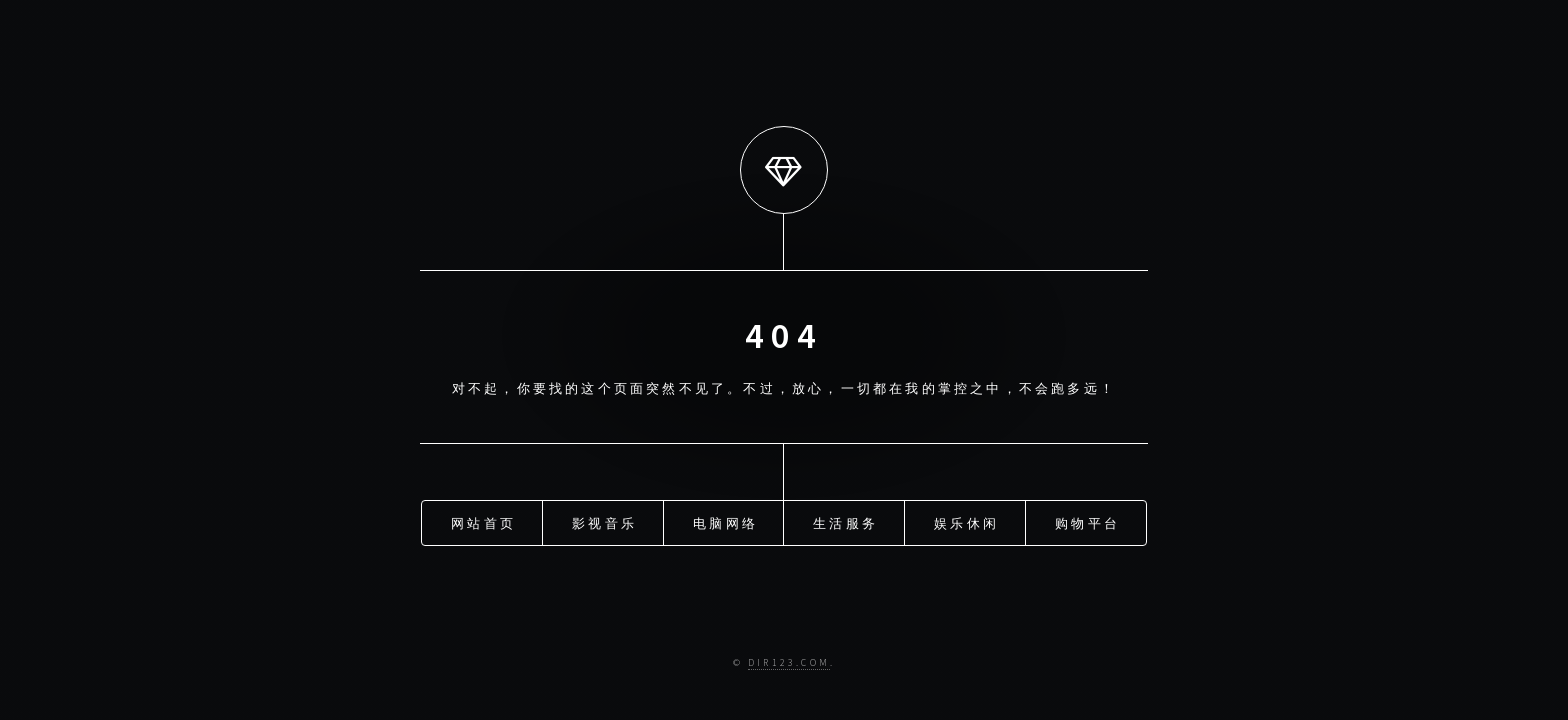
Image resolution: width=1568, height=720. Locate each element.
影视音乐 (604, 522)
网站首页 (483, 522)
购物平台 (1087, 522)
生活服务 (845, 522)
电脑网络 (725, 522)
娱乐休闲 (966, 522)
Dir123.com (789, 663)
